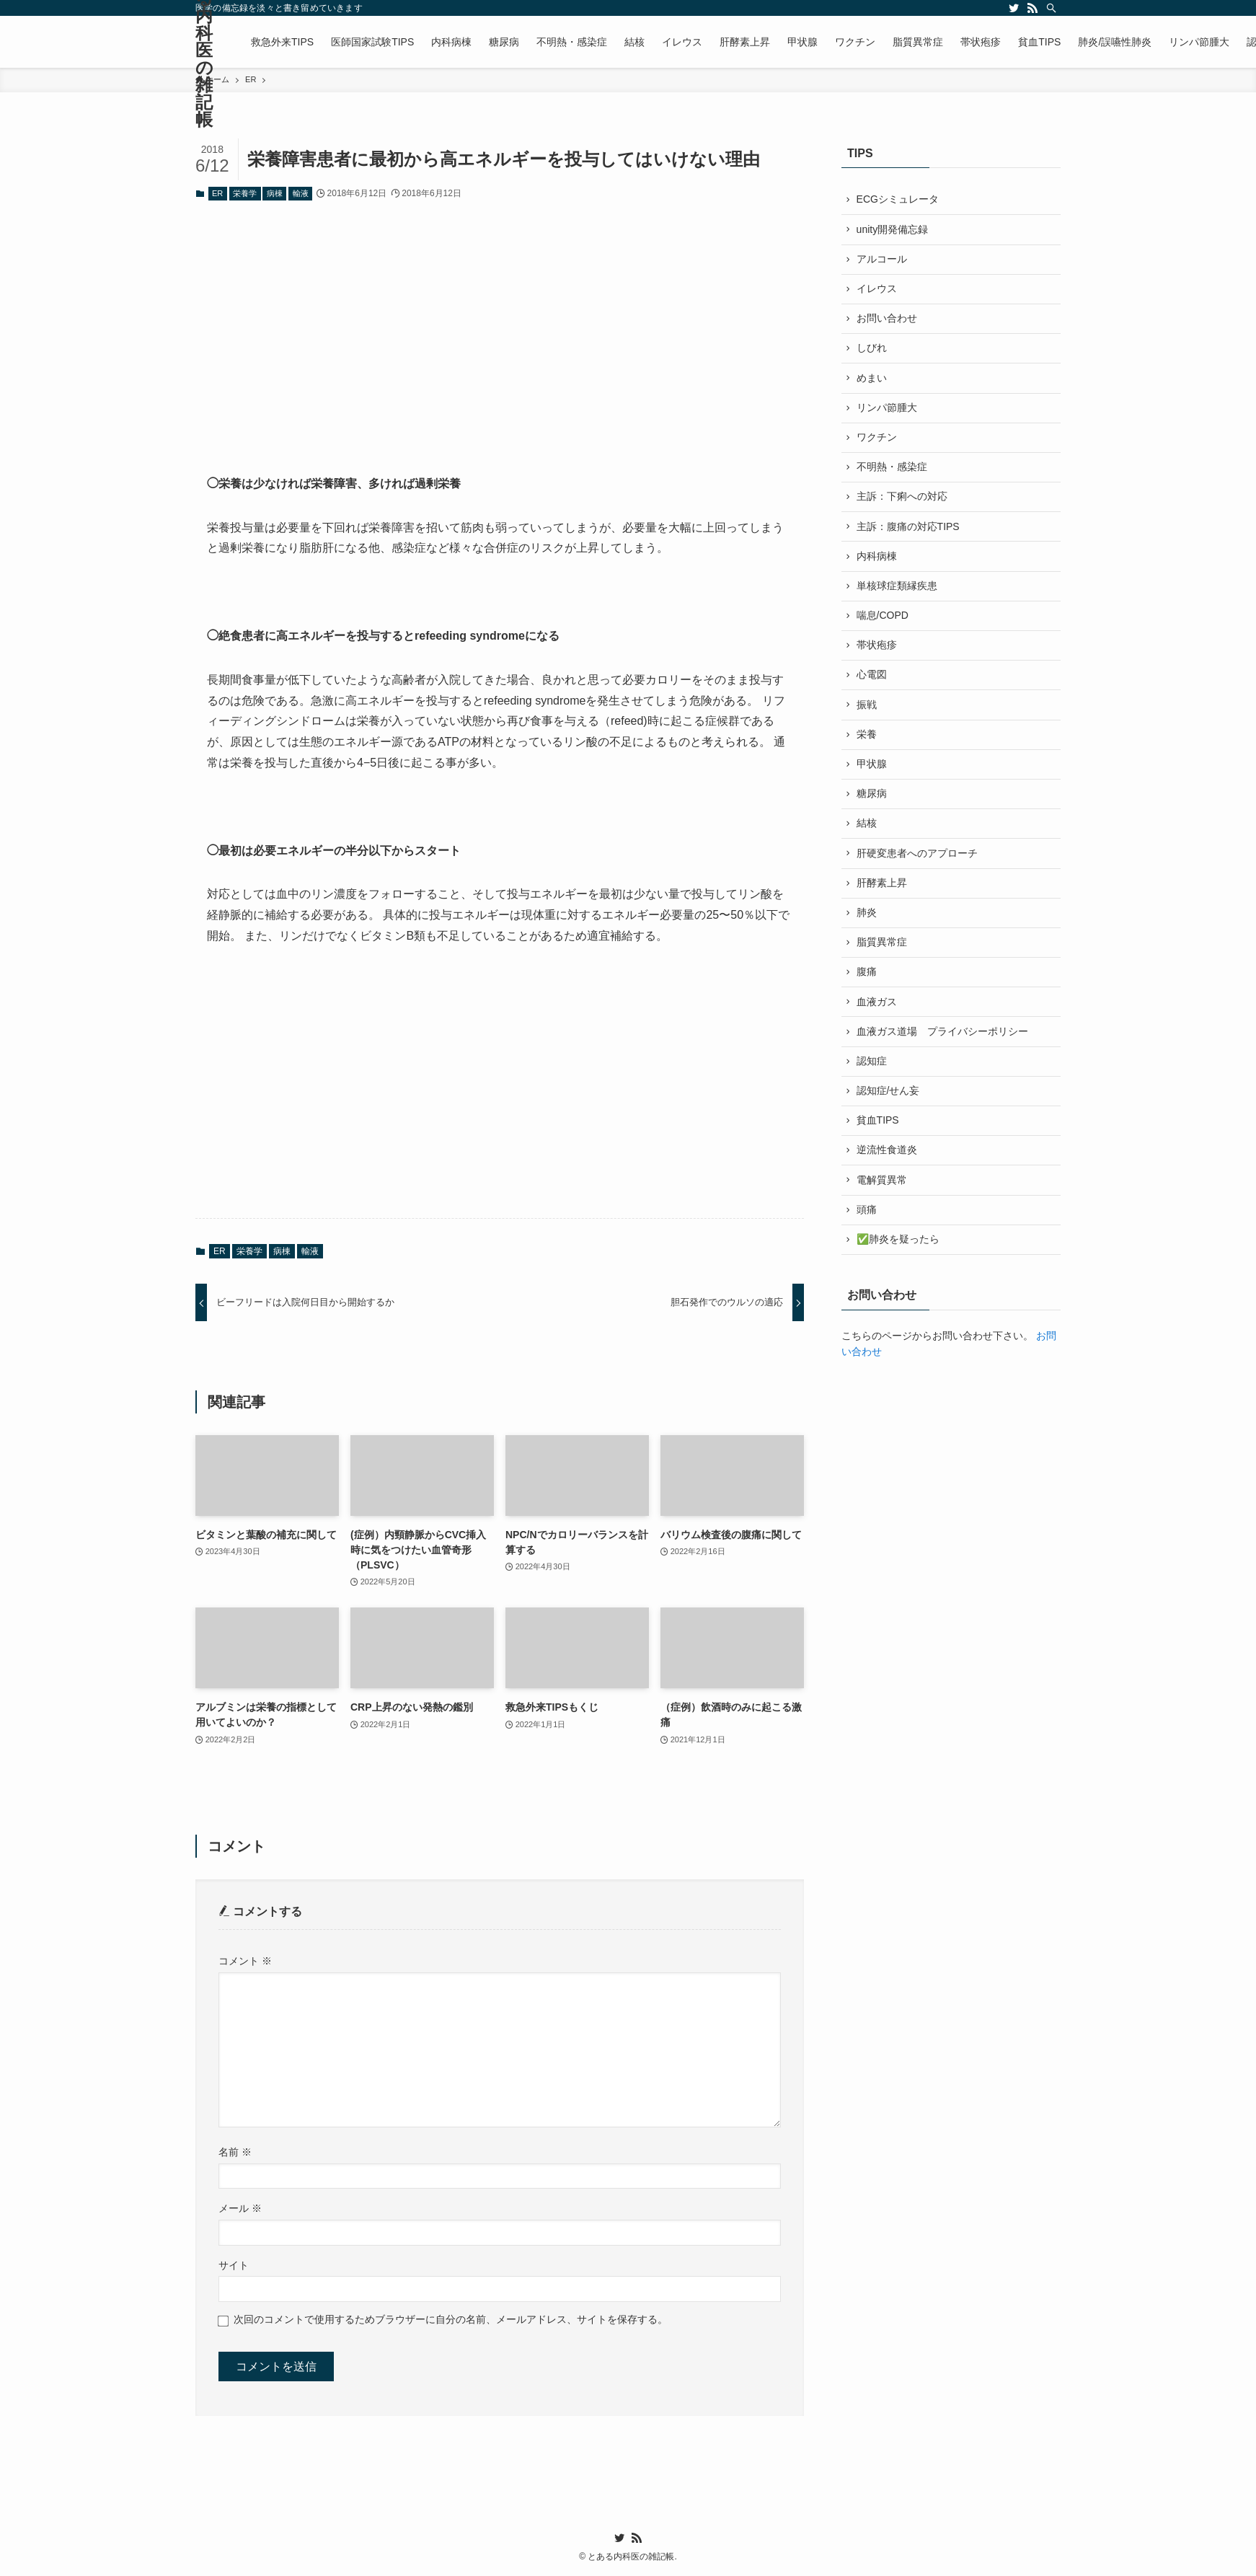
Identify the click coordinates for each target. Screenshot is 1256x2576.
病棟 (275, 193)
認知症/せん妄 (888, 1100)
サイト (233, 2265)
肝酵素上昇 (882, 889)
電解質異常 (882, 1189)
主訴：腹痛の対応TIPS (908, 529)
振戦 (867, 709)
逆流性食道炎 (887, 1159)
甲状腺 (872, 769)
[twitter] (1013, 8)
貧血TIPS (878, 1129)
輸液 (301, 193)
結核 (867, 829)
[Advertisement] (499, 327)
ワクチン (877, 439)
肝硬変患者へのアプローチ (917, 859)
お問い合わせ (887, 319)
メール (240, 2208)
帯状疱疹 (877, 650)
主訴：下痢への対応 (902, 500)
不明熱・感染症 (892, 469)
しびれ (872, 350)
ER (217, 193)
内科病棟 (877, 559)
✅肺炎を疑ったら (898, 1249)
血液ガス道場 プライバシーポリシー (942, 1039)
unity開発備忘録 (893, 229)
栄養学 (245, 193)
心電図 (872, 679)
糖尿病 (872, 800)
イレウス (877, 289)
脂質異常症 (882, 950)
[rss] (1032, 8)
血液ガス (877, 1009)
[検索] (1051, 8)
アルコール (882, 259)
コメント (245, 1961)
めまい (872, 379)
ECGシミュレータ (898, 200)
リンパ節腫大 (887, 409)
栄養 (867, 739)
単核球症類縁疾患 (897, 589)
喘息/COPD (882, 619)
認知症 (872, 1069)
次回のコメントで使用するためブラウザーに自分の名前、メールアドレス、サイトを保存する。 (451, 2319)
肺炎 (867, 919)
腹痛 (867, 979)
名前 (235, 2152)
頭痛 (867, 1219)
